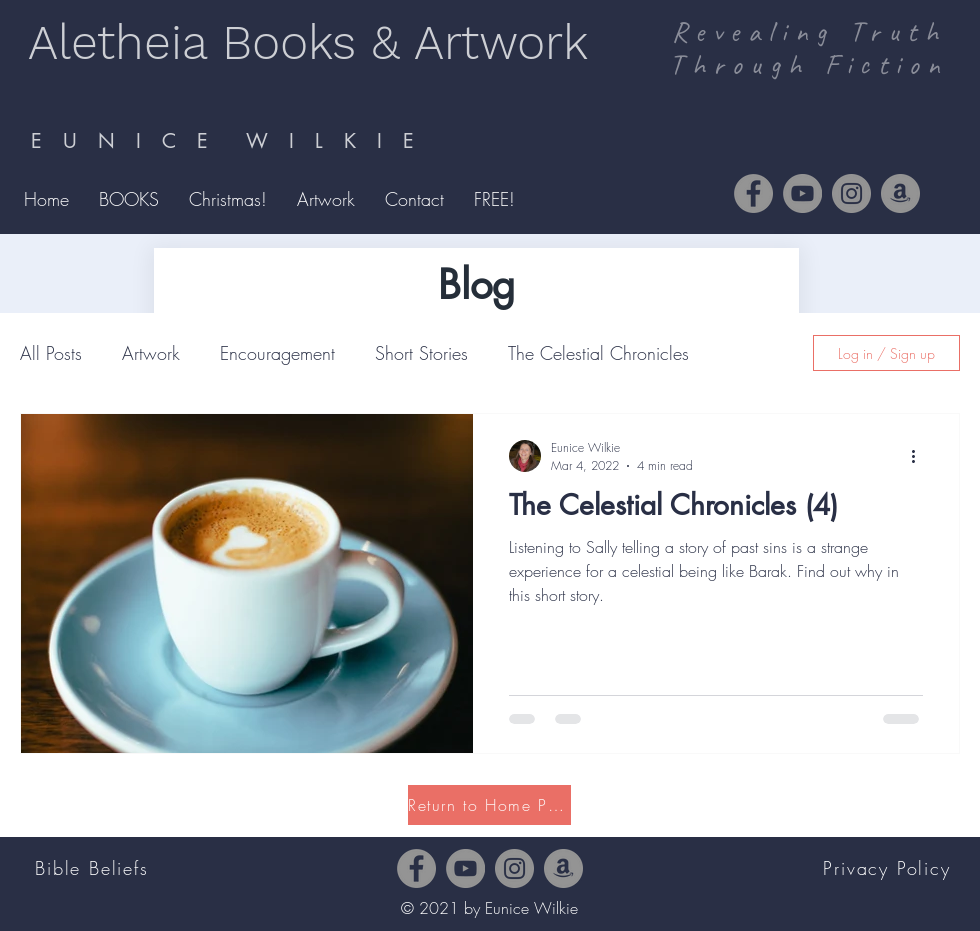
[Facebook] (753, 193)
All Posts (51, 353)
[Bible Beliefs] (94, 868)
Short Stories (421, 353)
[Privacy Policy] (889, 868)
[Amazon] (900, 193)
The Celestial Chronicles (598, 353)
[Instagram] (851, 193)
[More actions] (920, 456)
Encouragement (277, 353)
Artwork (151, 353)
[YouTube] (802, 193)
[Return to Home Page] (489, 805)
